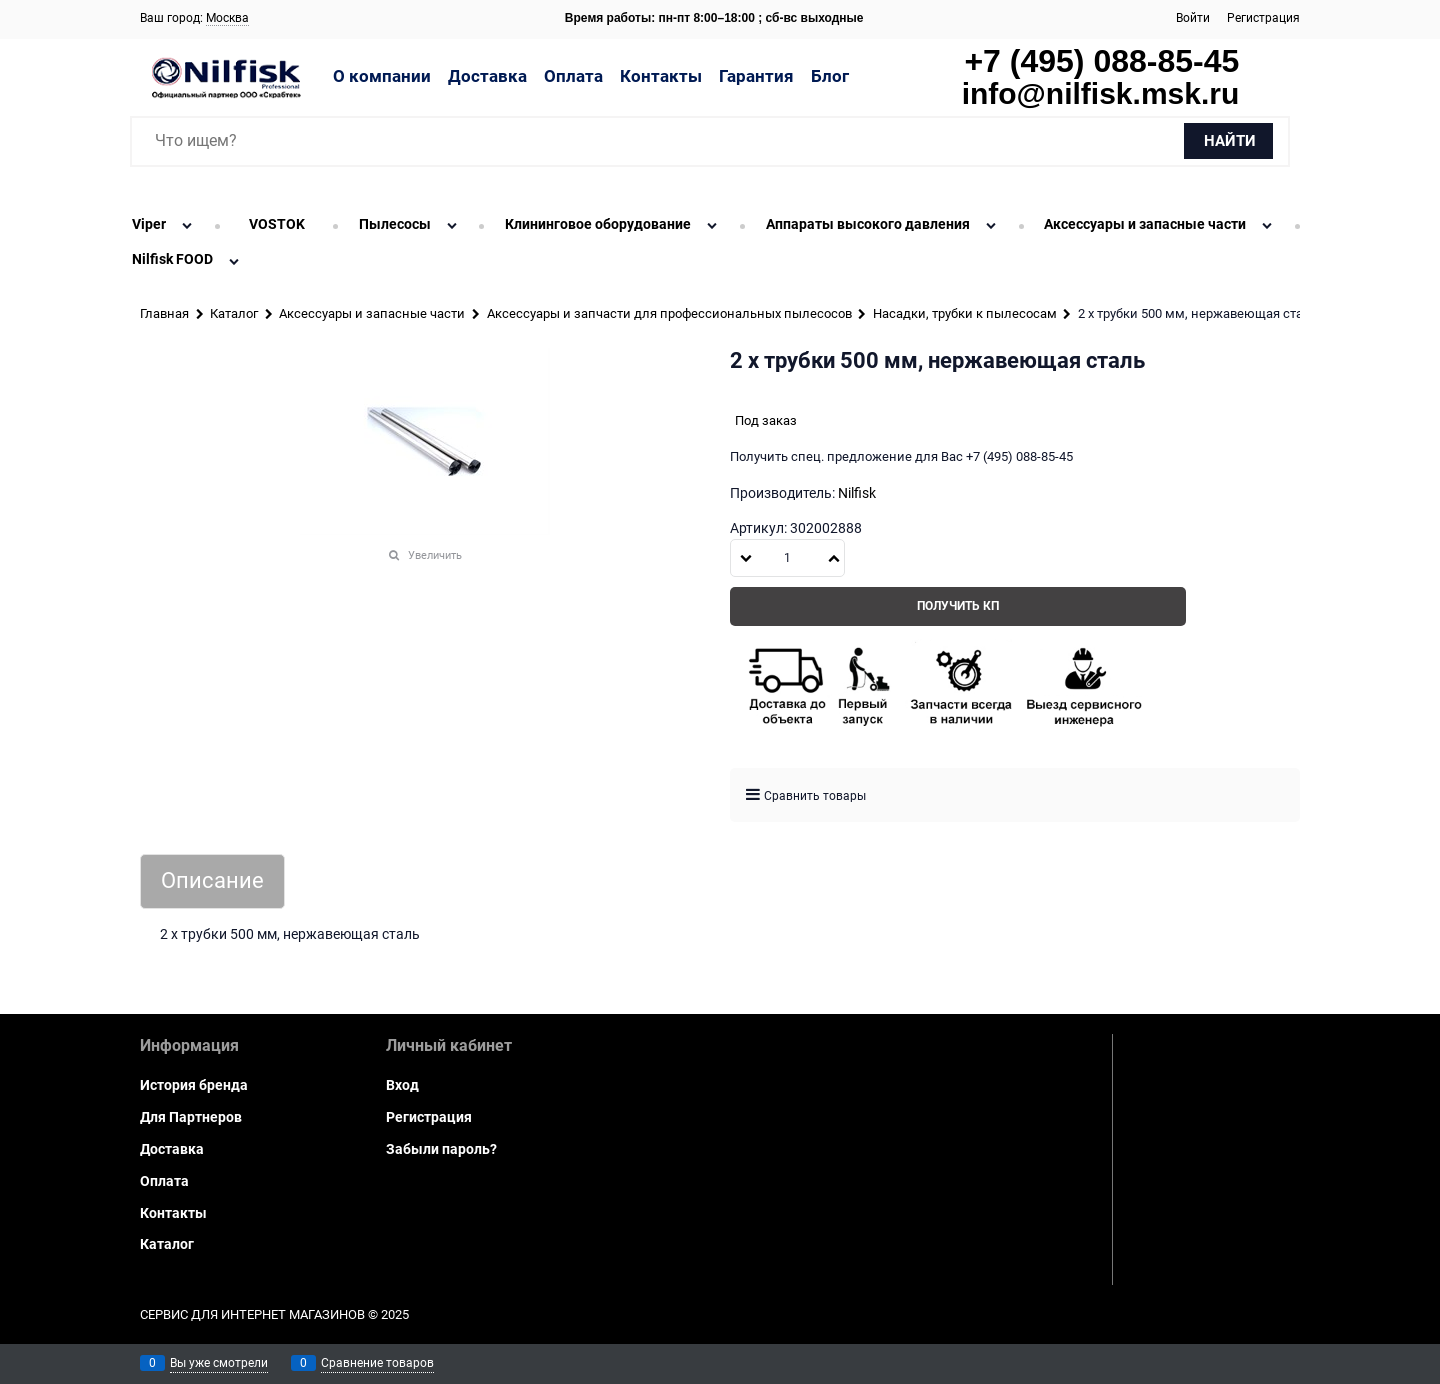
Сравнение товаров (377, 1363)
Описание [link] (212, 881)
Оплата (573, 76)
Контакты (661, 76)
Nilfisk (857, 493)
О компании (382, 76)
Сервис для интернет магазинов (252, 1314)
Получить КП (958, 606)
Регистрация (1263, 18)
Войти (1193, 18)
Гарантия (756, 76)
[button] (834, 558)
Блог (830, 76)
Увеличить (435, 555)
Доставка (487, 76)
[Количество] (787, 558)
